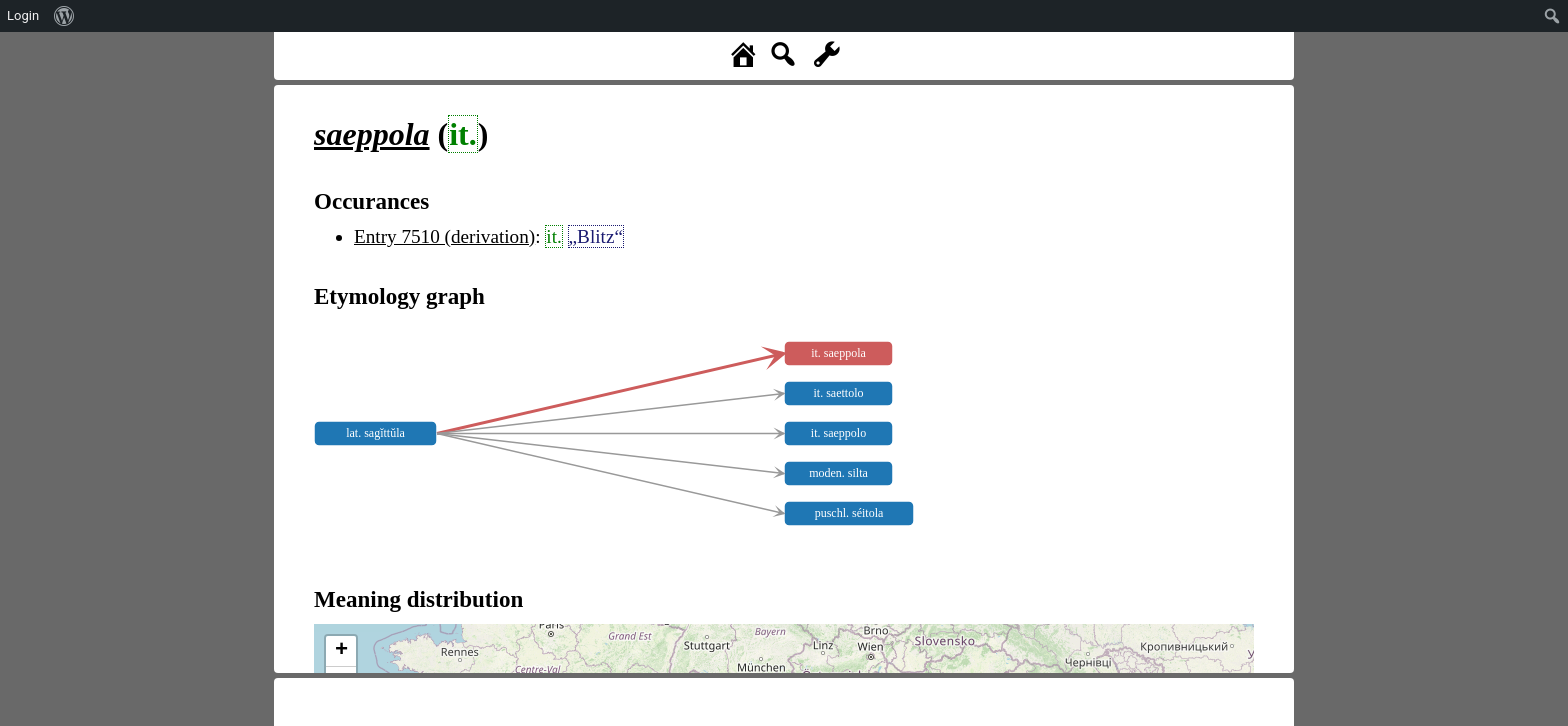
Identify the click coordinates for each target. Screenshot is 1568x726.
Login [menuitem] (23, 15)
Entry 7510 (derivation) (444, 236)
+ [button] (341, 651)
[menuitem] (64, 16)
